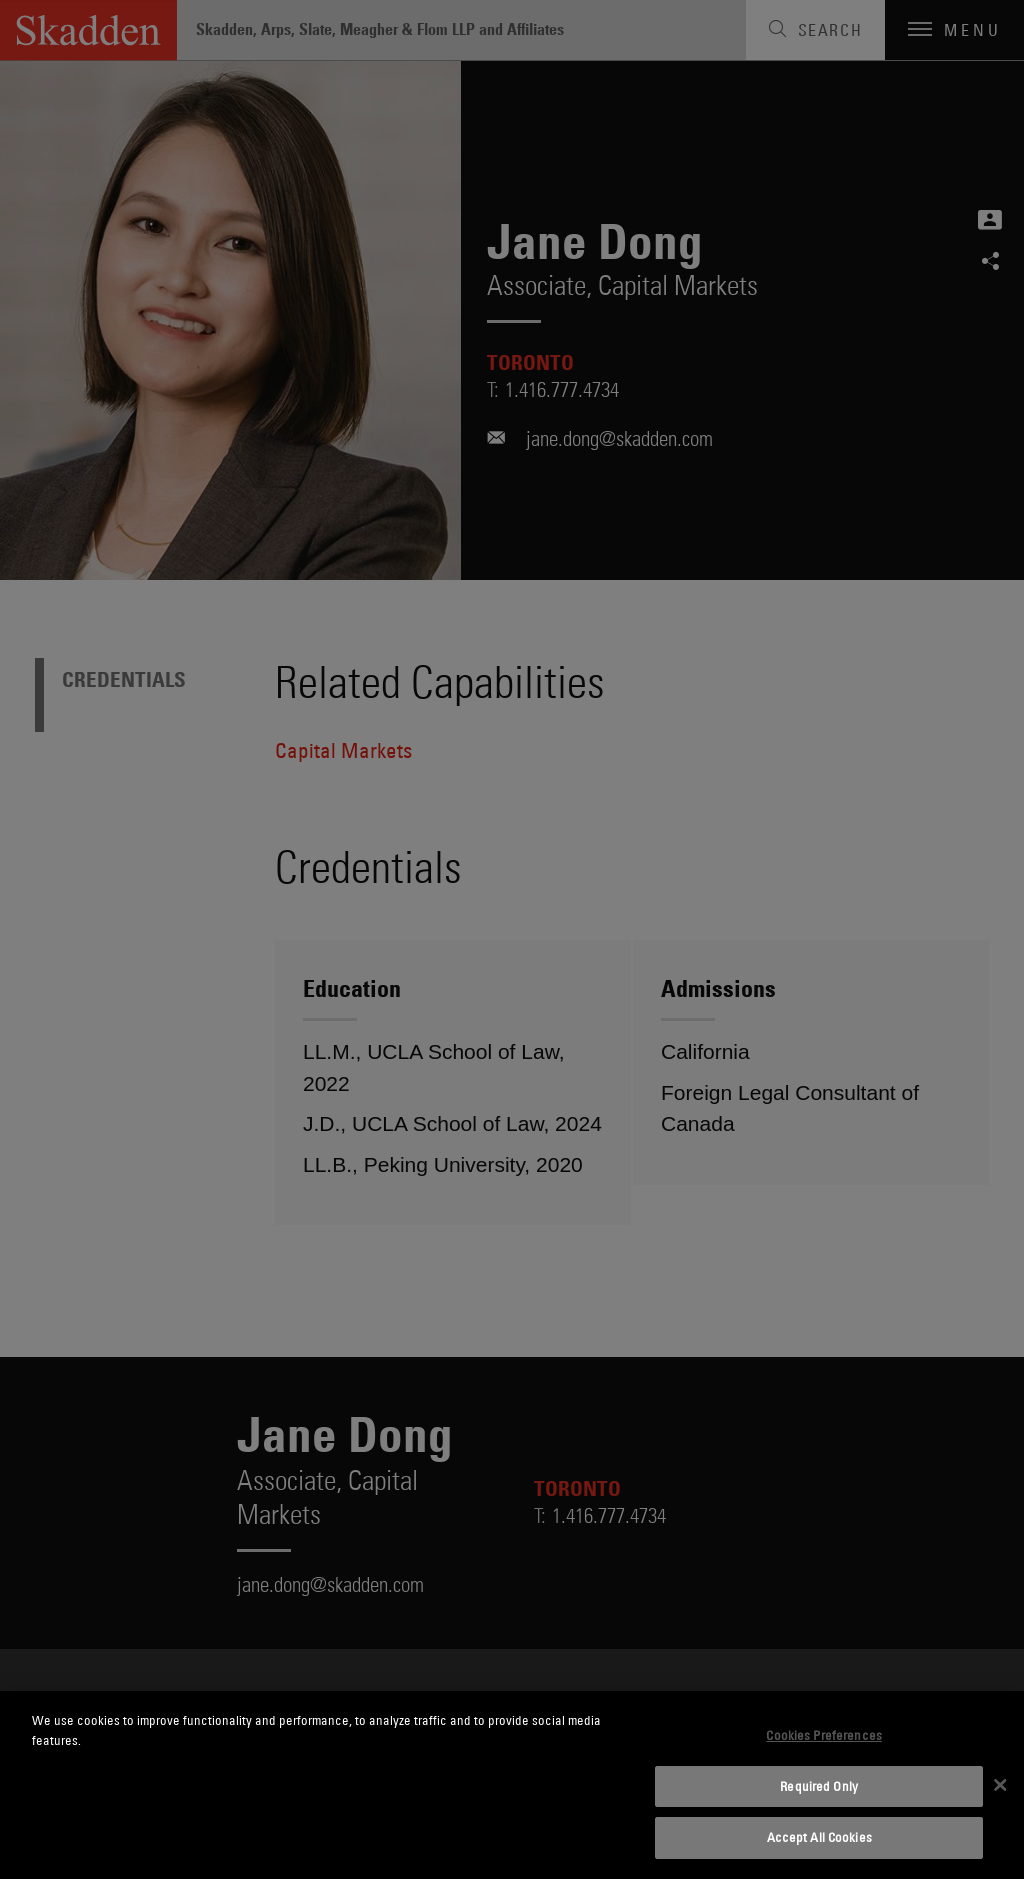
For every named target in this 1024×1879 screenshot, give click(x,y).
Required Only (819, 1786)
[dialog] (512, 1785)
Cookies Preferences (823, 1735)
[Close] (1000, 1785)
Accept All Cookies (819, 1837)
